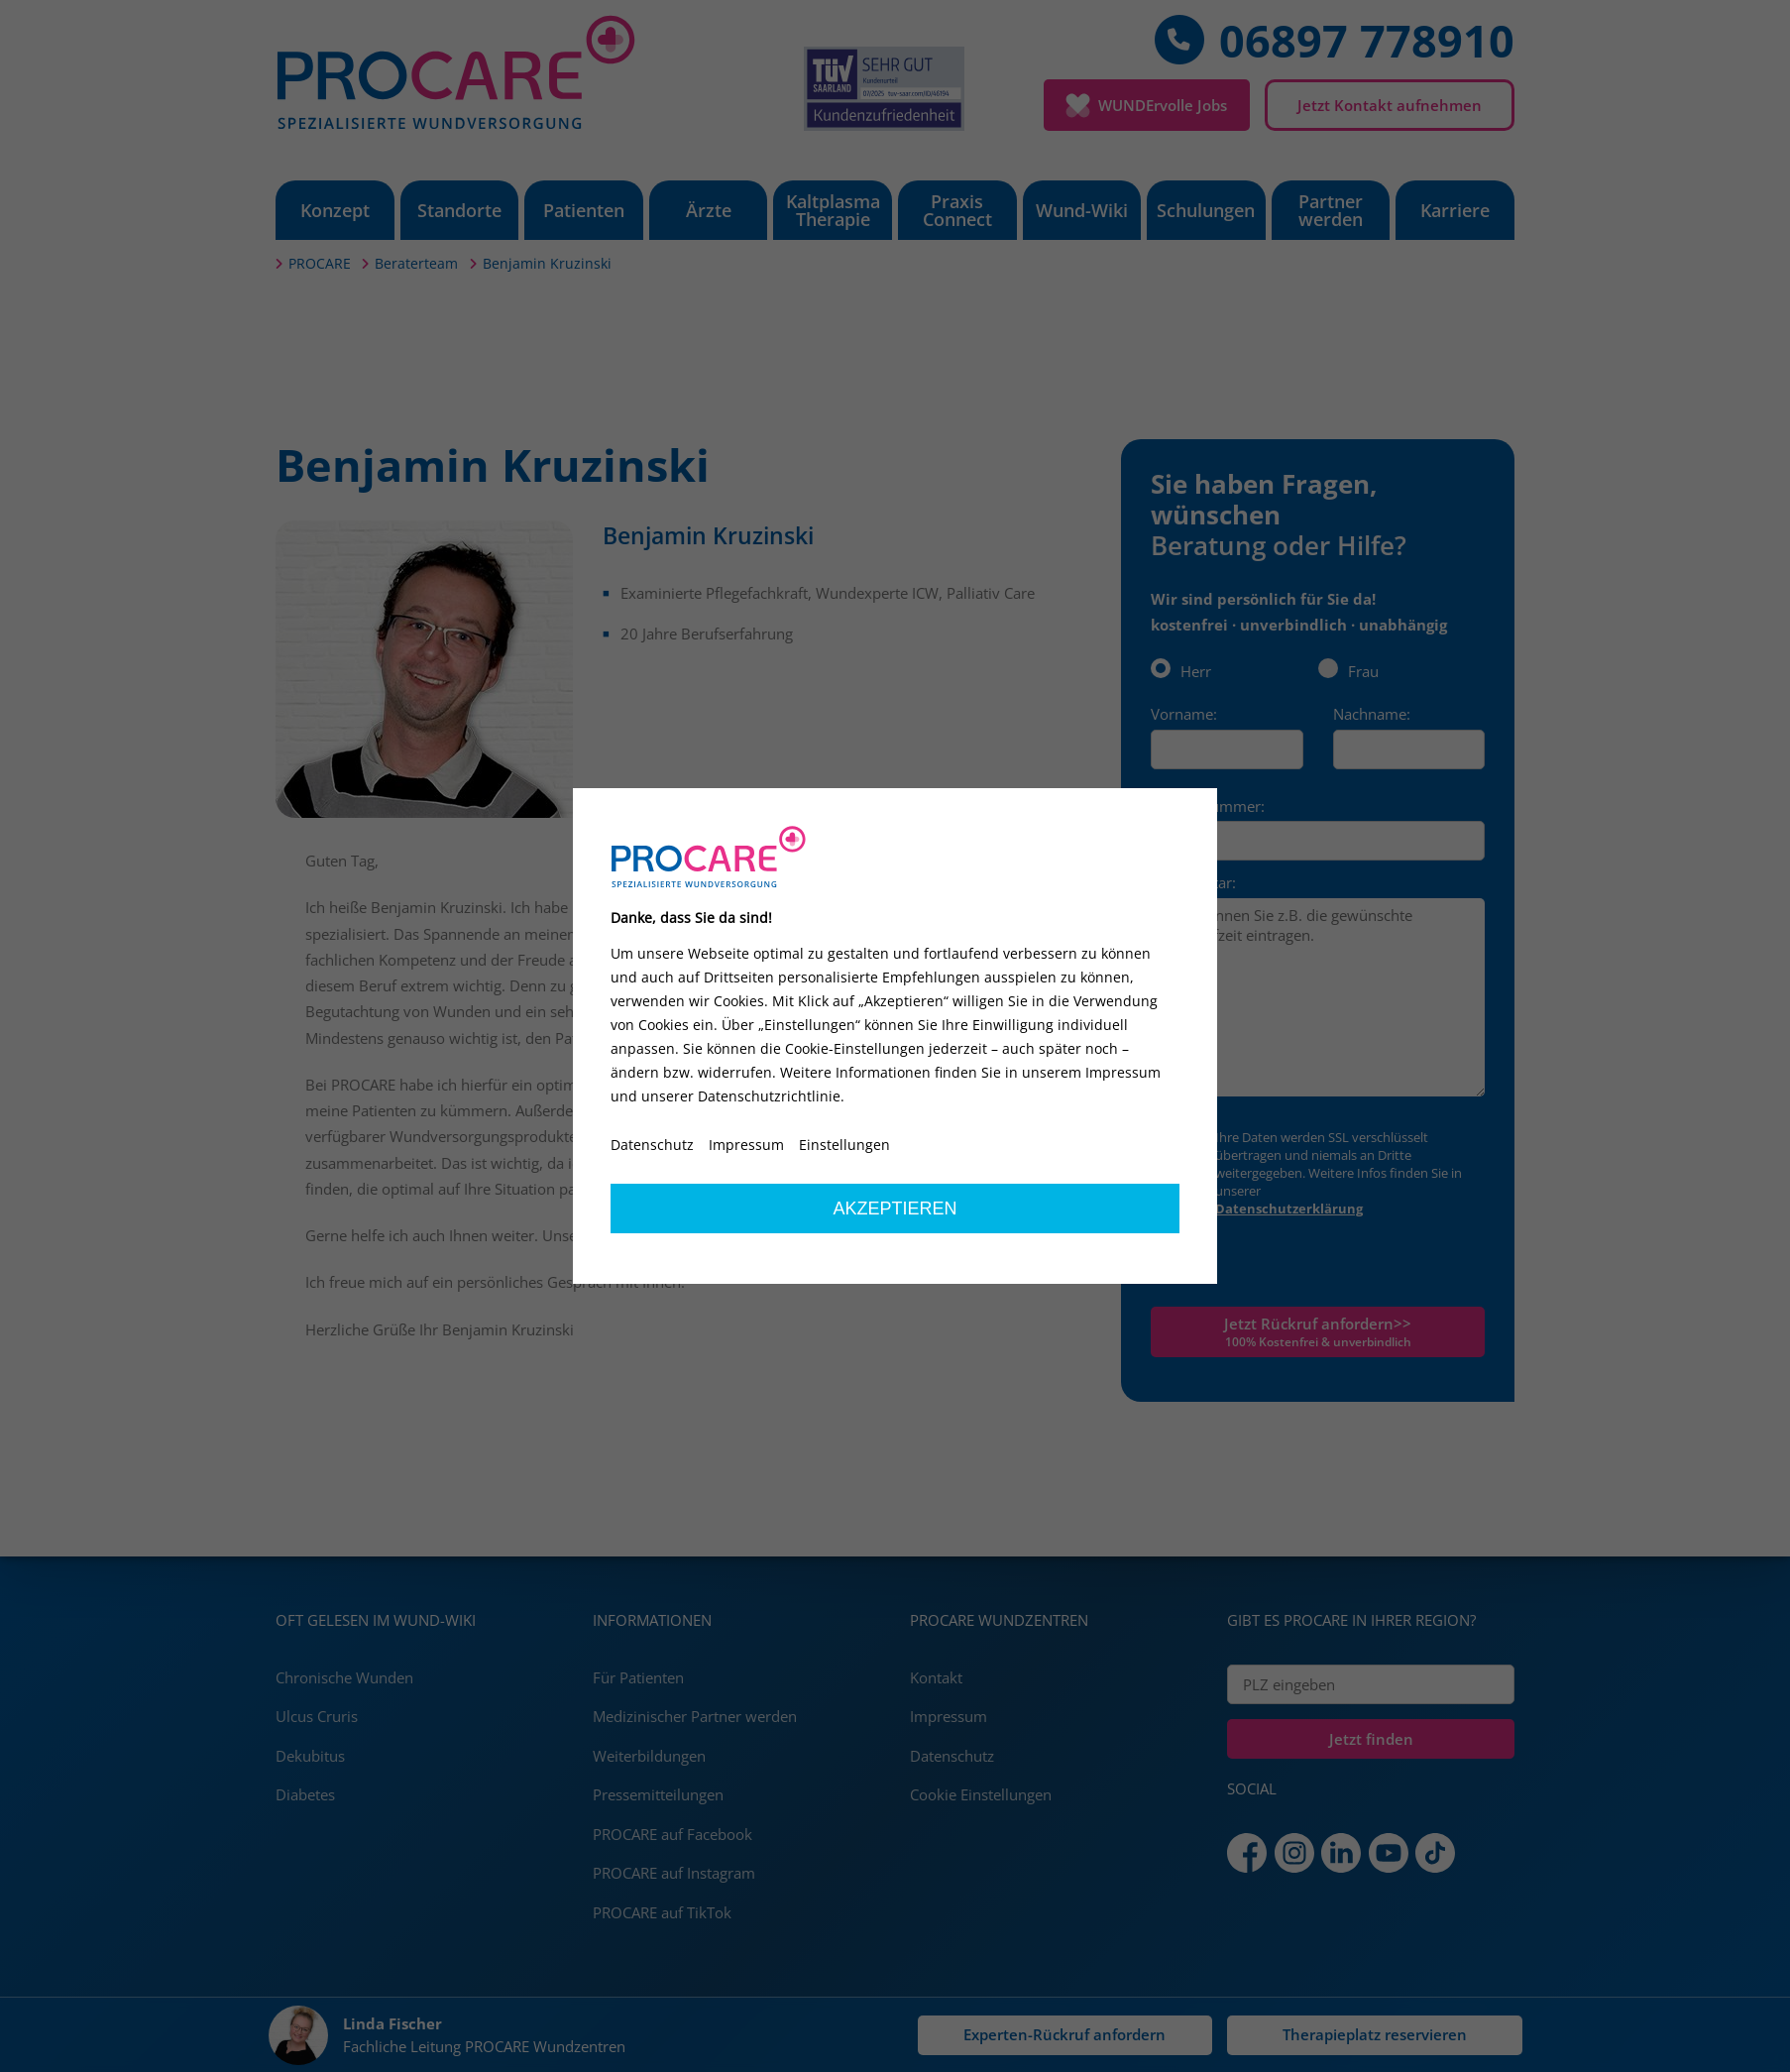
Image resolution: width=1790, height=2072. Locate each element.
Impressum (746, 1145)
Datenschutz (652, 1145)
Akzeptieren (894, 1208)
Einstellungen (844, 1145)
